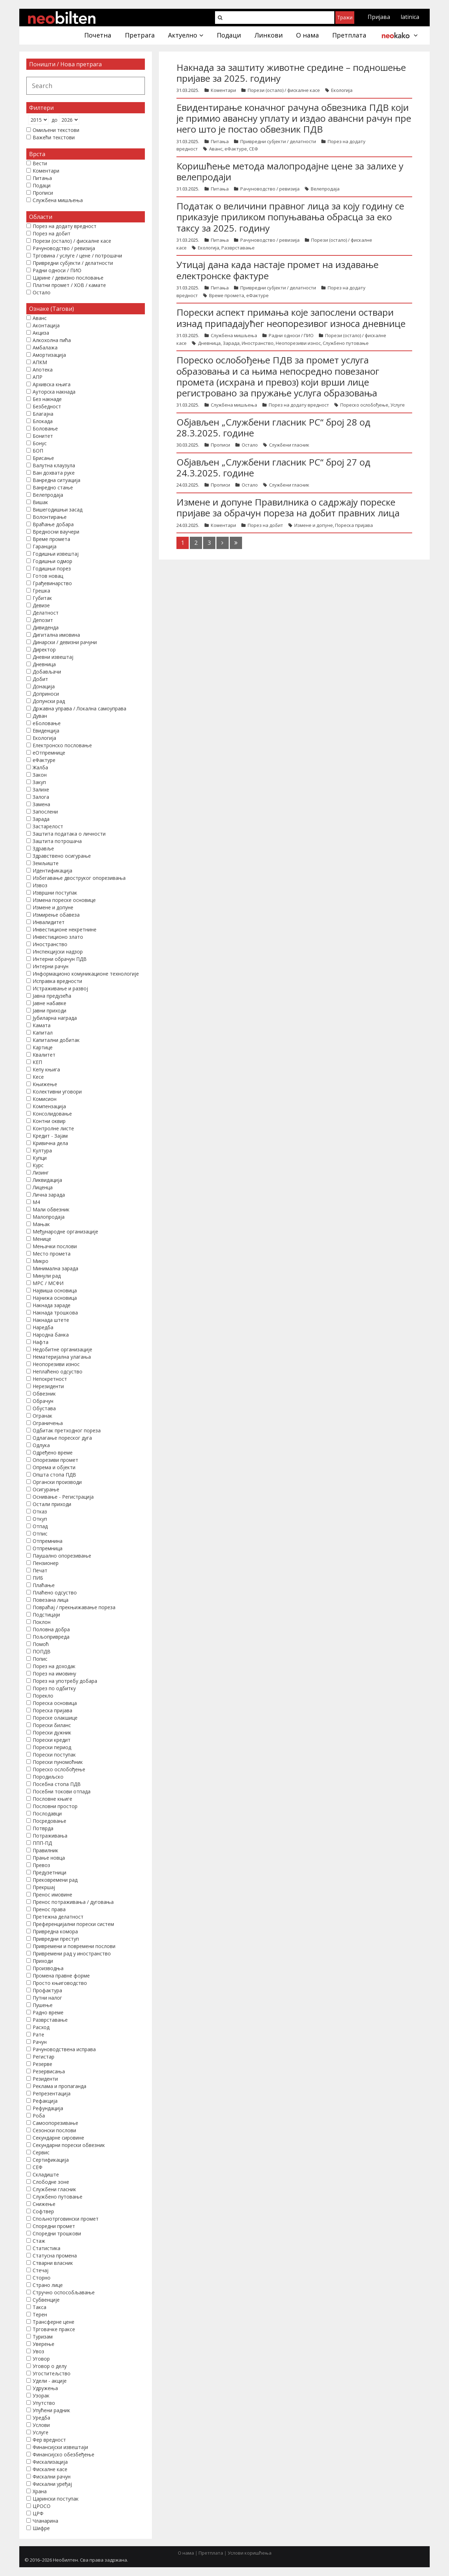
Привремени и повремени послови (74, 1946)
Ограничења (48, 1423)
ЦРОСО (42, 2506)
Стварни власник (53, 2263)
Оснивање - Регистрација (63, 1496)
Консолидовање (52, 1113)
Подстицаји (46, 1614)
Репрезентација (52, 2093)
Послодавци (47, 1813)
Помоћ (41, 1644)
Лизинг (41, 1172)
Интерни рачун (50, 966)
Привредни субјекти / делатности (278, 141)
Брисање (43, 458)
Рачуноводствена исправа (64, 2049)
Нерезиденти (48, 1386)
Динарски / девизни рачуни (65, 642)
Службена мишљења (234, 335)
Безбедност (47, 406)
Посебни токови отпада (62, 1791)
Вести (40, 163)
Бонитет (43, 436)
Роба (39, 2115)
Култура (42, 1150)
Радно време (48, 2012)
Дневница (209, 343)
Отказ (40, 1511)
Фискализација (50, 2461)
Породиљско (48, 1776)
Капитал (43, 1032)
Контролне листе (53, 1128)
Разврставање (238, 248)
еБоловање (47, 723)
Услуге (397, 405)
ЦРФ (38, 2513)
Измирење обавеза (56, 914)
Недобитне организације (62, 1349)
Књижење (45, 1084)
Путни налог (47, 1997)
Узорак (41, 2395)
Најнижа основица (55, 1297)
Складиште (46, 2174)
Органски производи (57, 1482)
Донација (44, 686)
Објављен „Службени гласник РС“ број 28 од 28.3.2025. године (273, 427)
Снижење (44, 2204)
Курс (38, 1165)
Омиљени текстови (56, 130)
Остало (250, 445)
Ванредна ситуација (56, 480)
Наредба (43, 1327)
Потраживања (50, 1835)
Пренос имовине (52, 1894)
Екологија (342, 90)
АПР (37, 377)
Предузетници (49, 1872)
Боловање (45, 428)
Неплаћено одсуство (57, 1371)
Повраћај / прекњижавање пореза (74, 1607)
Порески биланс (52, 1725)
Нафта (40, 1342)
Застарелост (48, 826)
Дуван (40, 715)
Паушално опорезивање (62, 1555)
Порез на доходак (54, 1666)
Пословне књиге (52, 1798)
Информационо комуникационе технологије (86, 973)
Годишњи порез (52, 568)
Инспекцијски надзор (58, 951)
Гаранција (44, 546)
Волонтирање (50, 517)
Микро (40, 1261)
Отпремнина (47, 1541)
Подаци (42, 185)
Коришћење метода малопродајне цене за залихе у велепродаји (289, 171)
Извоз (40, 885)
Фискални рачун (52, 2476)
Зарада (231, 343)
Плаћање (44, 1585)
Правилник (45, 1850)
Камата (42, 1025)
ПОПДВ (42, 1651)
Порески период (52, 1747)
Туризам (43, 2336)
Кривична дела (50, 1143)
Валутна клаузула (54, 465)
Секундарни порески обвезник (69, 2145)
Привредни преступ (56, 1938)
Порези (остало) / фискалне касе (284, 90)
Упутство (44, 2403)
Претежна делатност (58, 1916)
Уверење (43, 2344)
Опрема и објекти (54, 1467)
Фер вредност (49, 2439)
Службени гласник (289, 445)
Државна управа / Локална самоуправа (79, 708)
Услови (41, 2425)
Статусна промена (55, 2255)
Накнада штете (51, 1320)
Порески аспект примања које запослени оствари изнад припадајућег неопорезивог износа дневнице (291, 317)
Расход (41, 2027)
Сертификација (51, 2159)
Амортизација (49, 355)
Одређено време (53, 1452)
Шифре (41, 2528)
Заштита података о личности (69, 833)
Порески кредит (52, 1740)
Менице (42, 1239)
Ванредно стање (53, 487)
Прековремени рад (55, 1879)
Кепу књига (46, 1069)
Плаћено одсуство (55, 1592)
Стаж (39, 2240)
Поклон (42, 1622)
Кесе (38, 1076)
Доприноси (46, 693)
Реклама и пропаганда (59, 2086)
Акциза (41, 332)
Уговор (41, 2358)
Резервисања (49, 2071)
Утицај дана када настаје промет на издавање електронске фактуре (277, 270)
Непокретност (50, 1379)
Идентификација (52, 870)
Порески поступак (54, 1754)
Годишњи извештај (56, 553)
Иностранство (258, 343)
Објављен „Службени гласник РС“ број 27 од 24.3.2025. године (273, 467)
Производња (48, 1968)
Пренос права (49, 1909)
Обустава (44, 1408)
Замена (41, 804)
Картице (43, 1047)
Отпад (40, 1526)
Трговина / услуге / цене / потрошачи (77, 255)
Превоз (41, 1865)
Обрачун (43, 1401)
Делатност (46, 612)
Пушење (43, 2005)
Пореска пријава (354, 525)
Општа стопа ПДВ (54, 1474)
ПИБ (38, 1577)
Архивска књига (52, 384)
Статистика (46, 2248)
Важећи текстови (54, 137)
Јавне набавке (49, 1003)
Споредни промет (54, 2226)
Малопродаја (49, 1216)
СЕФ (253, 149)
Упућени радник (51, 2410)
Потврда (43, 1828)
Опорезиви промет (55, 1460)
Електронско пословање (62, 745)
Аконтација (46, 325)
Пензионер (46, 1563)
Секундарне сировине (58, 2137)
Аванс (215, 149)
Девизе (41, 605)
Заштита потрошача (57, 841)
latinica (410, 17)
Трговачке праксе (54, 2329)
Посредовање (49, 1821)
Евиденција (46, 730)
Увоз (38, 2351)
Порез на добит (265, 525)
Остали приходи (52, 1504)
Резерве (42, 2064)
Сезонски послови (54, 2130)
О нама (186, 2553)
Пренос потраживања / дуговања (73, 1902)
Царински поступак (56, 2498)
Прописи (220, 445)
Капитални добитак (56, 1040)
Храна (40, 2491)
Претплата (211, 2553)
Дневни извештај (53, 657)
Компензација (49, 1106)
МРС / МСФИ (48, 1283)
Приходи (43, 1961)
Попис (40, 1658)
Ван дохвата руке (54, 472)
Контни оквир (49, 1121)
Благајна (43, 413)
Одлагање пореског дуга (62, 1437)
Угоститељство (52, 2373)
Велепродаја (325, 189)
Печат (40, 1570)
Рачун (40, 2042)
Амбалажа (45, 347)
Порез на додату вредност (299, 405)
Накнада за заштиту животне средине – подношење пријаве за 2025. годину (291, 73)
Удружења (45, 2388)
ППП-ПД (42, 1843)
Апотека (43, 369)
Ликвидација (47, 1180)
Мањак (41, 1224)
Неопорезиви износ (298, 343)
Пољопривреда (51, 1636)
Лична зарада (49, 1194)
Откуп (40, 1519)
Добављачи (47, 671)
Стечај (40, 2270)
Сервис (41, 2152)
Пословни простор (55, 1806)
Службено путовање (346, 343)
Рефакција (45, 2100)
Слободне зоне (51, 2182)
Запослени (45, 811)
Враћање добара (53, 524)
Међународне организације (65, 1231)
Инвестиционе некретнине (64, 929)
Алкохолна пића (52, 340)
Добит (40, 679)
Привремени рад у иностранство (72, 1953)
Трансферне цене (53, 2322)
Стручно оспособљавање (64, 2292)
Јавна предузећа (52, 995)
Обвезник (44, 1393)
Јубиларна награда (55, 1018)
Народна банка (51, 1334)
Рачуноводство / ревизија (270, 189)
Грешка (41, 590)
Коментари (223, 90)
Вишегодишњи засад (57, 509)
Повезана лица (50, 1600)
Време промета (226, 295)
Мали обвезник (51, 1209)
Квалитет (44, 1054)
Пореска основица (55, 1703)
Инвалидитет (49, 922)
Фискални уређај (52, 2484)
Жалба (40, 767)
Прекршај (44, 1887)
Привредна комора (55, 1931)
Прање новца (49, 1857)
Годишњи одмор (52, 561)
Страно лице (48, 2285)
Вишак (40, 502)
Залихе (41, 789)
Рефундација (48, 2108)
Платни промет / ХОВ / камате (69, 285)
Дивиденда (46, 627)
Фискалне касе (50, 2469)
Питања (220, 141)
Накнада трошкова (55, 1312)
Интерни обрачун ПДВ (60, 959)
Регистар (43, 2056)
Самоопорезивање (55, 2123)
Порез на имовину (54, 1673)
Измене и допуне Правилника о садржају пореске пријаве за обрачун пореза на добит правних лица (288, 507)
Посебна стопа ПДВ (57, 1784)
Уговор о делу (50, 2366)
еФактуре (235, 149)
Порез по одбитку (54, 1688)
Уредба (41, 2417)
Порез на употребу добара (65, 1681)
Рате (38, 2034)
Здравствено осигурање (62, 855)
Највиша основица (55, 1290)
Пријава (379, 17)
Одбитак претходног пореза (67, 1430)
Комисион (44, 1099)
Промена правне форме (61, 1975)
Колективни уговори (57, 1091)
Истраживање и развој (60, 988)
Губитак (42, 598)
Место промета (52, 1253)
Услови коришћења (250, 2553)
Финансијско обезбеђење (63, 2454)
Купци (40, 1158)
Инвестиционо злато (58, 937)
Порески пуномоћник (58, 1762)
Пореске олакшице (55, 1717)
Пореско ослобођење (364, 405)
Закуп (39, 782)
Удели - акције (50, 2380)
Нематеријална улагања (62, 1356)
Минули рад (47, 1275)
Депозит (43, 620)
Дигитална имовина (56, 634)
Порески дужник (52, 1732)
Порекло (43, 1695)
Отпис (40, 1533)
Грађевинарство (52, 583)
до (54, 119)
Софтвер (43, 2211)
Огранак (42, 1415)
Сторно (42, 2277)
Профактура (47, 1990)
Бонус (40, 443)
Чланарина (45, 2520)
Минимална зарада (55, 1268)
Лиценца (43, 1187)
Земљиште (46, 863)
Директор (44, 649)
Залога (41, 797)
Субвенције (46, 2299)
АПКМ (40, 362)
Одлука (41, 1445)
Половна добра (51, 1629)
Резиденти (45, 2078)
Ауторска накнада (54, 391)
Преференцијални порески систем (73, 1924)
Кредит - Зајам (50, 1135)
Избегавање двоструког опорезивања (79, 878)
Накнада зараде (52, 1305)
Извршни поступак (55, 892)
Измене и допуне (313, 525)
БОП (38, 450)
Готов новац (48, 576)
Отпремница (47, 1548)
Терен (40, 2314)
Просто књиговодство (60, 1983)
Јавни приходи (49, 1010)
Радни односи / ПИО (291, 335)
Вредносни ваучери (56, 531)
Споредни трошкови (57, 2233)
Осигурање (46, 1489)
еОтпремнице (49, 752)
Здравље (43, 848)
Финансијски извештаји (60, 2447)
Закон (40, 774)
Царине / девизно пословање (68, 277)
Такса (39, 2307)
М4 (36, 1202)
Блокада (43, 421)
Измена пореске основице (64, 900)
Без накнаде (47, 399)
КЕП (37, 1062)
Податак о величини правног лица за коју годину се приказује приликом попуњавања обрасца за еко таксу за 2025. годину (290, 217)
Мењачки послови (55, 1246)
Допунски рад (49, 701)
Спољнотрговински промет (66, 2218)
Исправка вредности (57, 981)
